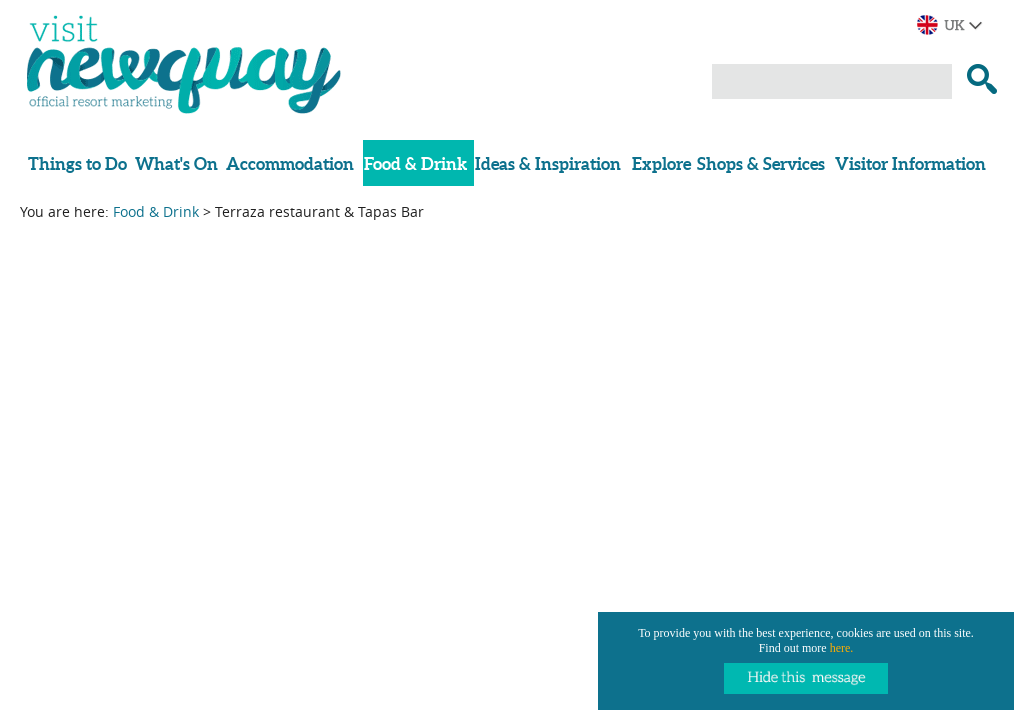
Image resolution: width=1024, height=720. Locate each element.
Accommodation (290, 163)
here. (842, 648)
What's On (176, 163)
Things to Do (77, 163)
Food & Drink (415, 163)
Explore (661, 163)
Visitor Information (910, 163)
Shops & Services (761, 163)
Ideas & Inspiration (548, 163)
